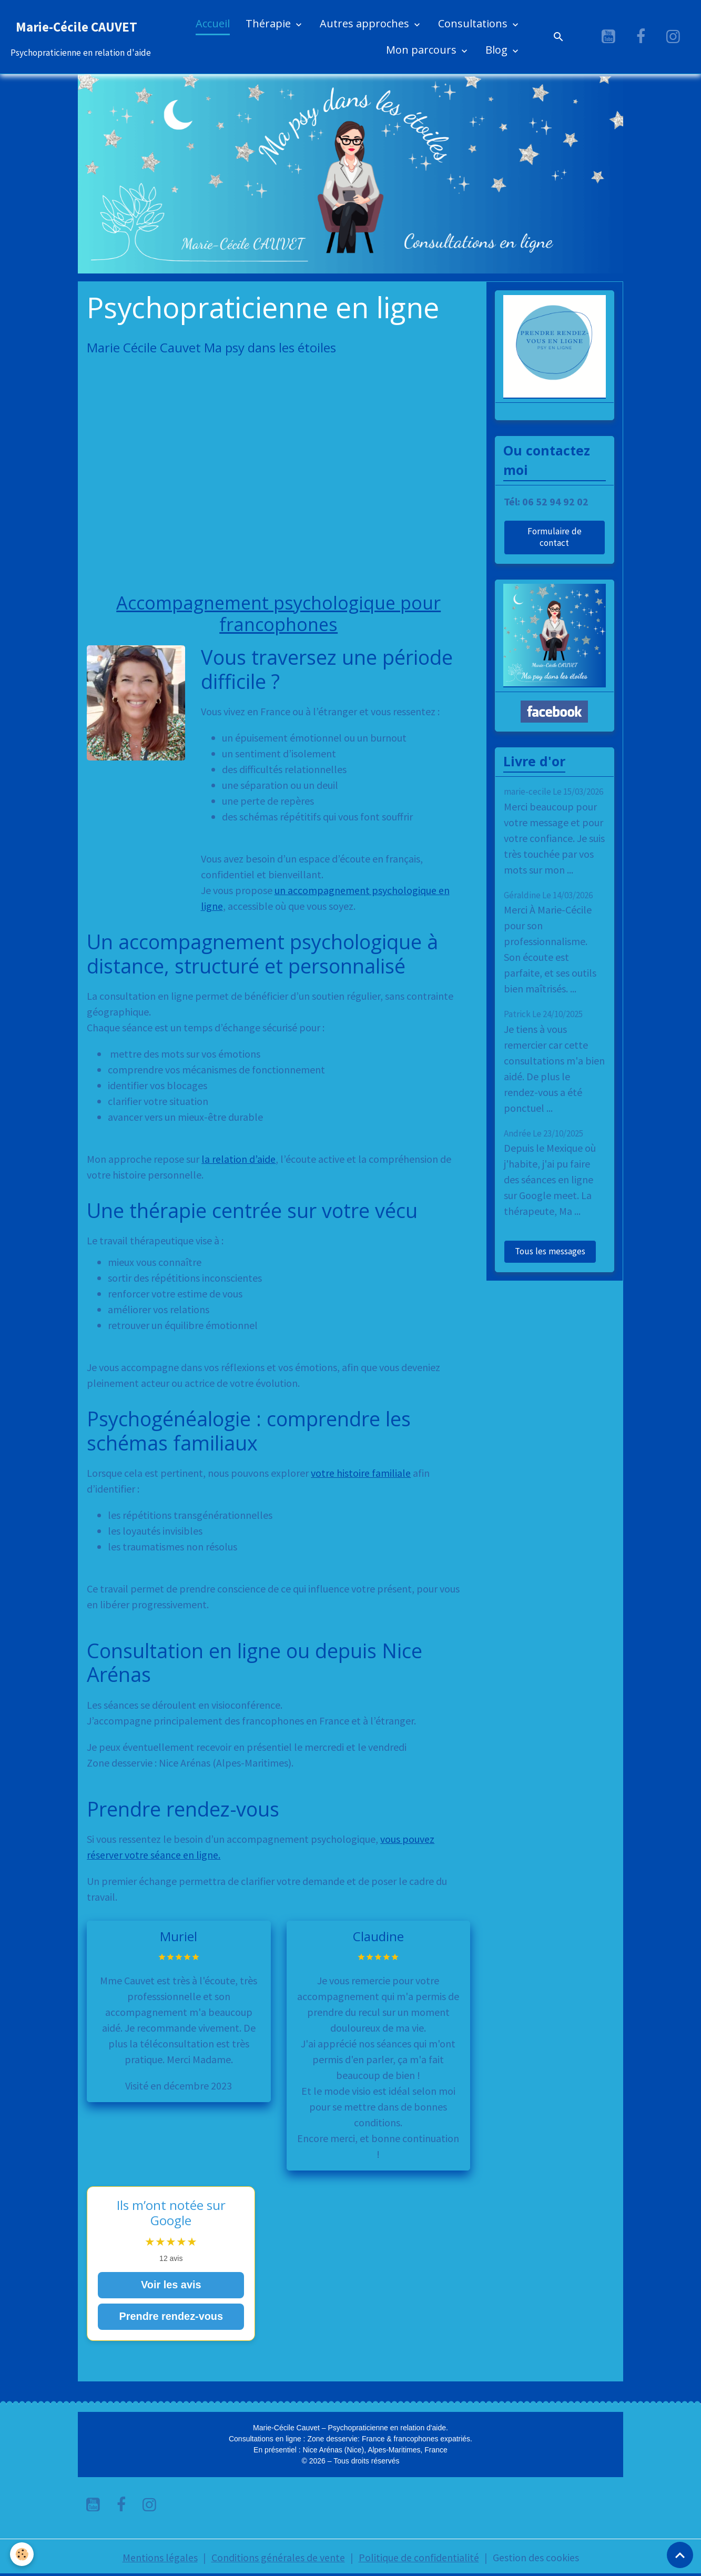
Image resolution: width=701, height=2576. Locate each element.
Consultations (474, 23)
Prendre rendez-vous (171, 2317)
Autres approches (366, 23)
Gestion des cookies (536, 2557)
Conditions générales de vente (278, 2557)
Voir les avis (171, 2285)
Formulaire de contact (554, 537)
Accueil (213, 23)
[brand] (81, 36)
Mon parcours (422, 50)
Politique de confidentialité (419, 2557)
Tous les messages (550, 1251)
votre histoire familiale (361, 1472)
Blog (497, 50)
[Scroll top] (680, 2555)
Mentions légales (160, 2557)
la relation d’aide (238, 1158)
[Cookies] (22, 2554)
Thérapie (269, 23)
